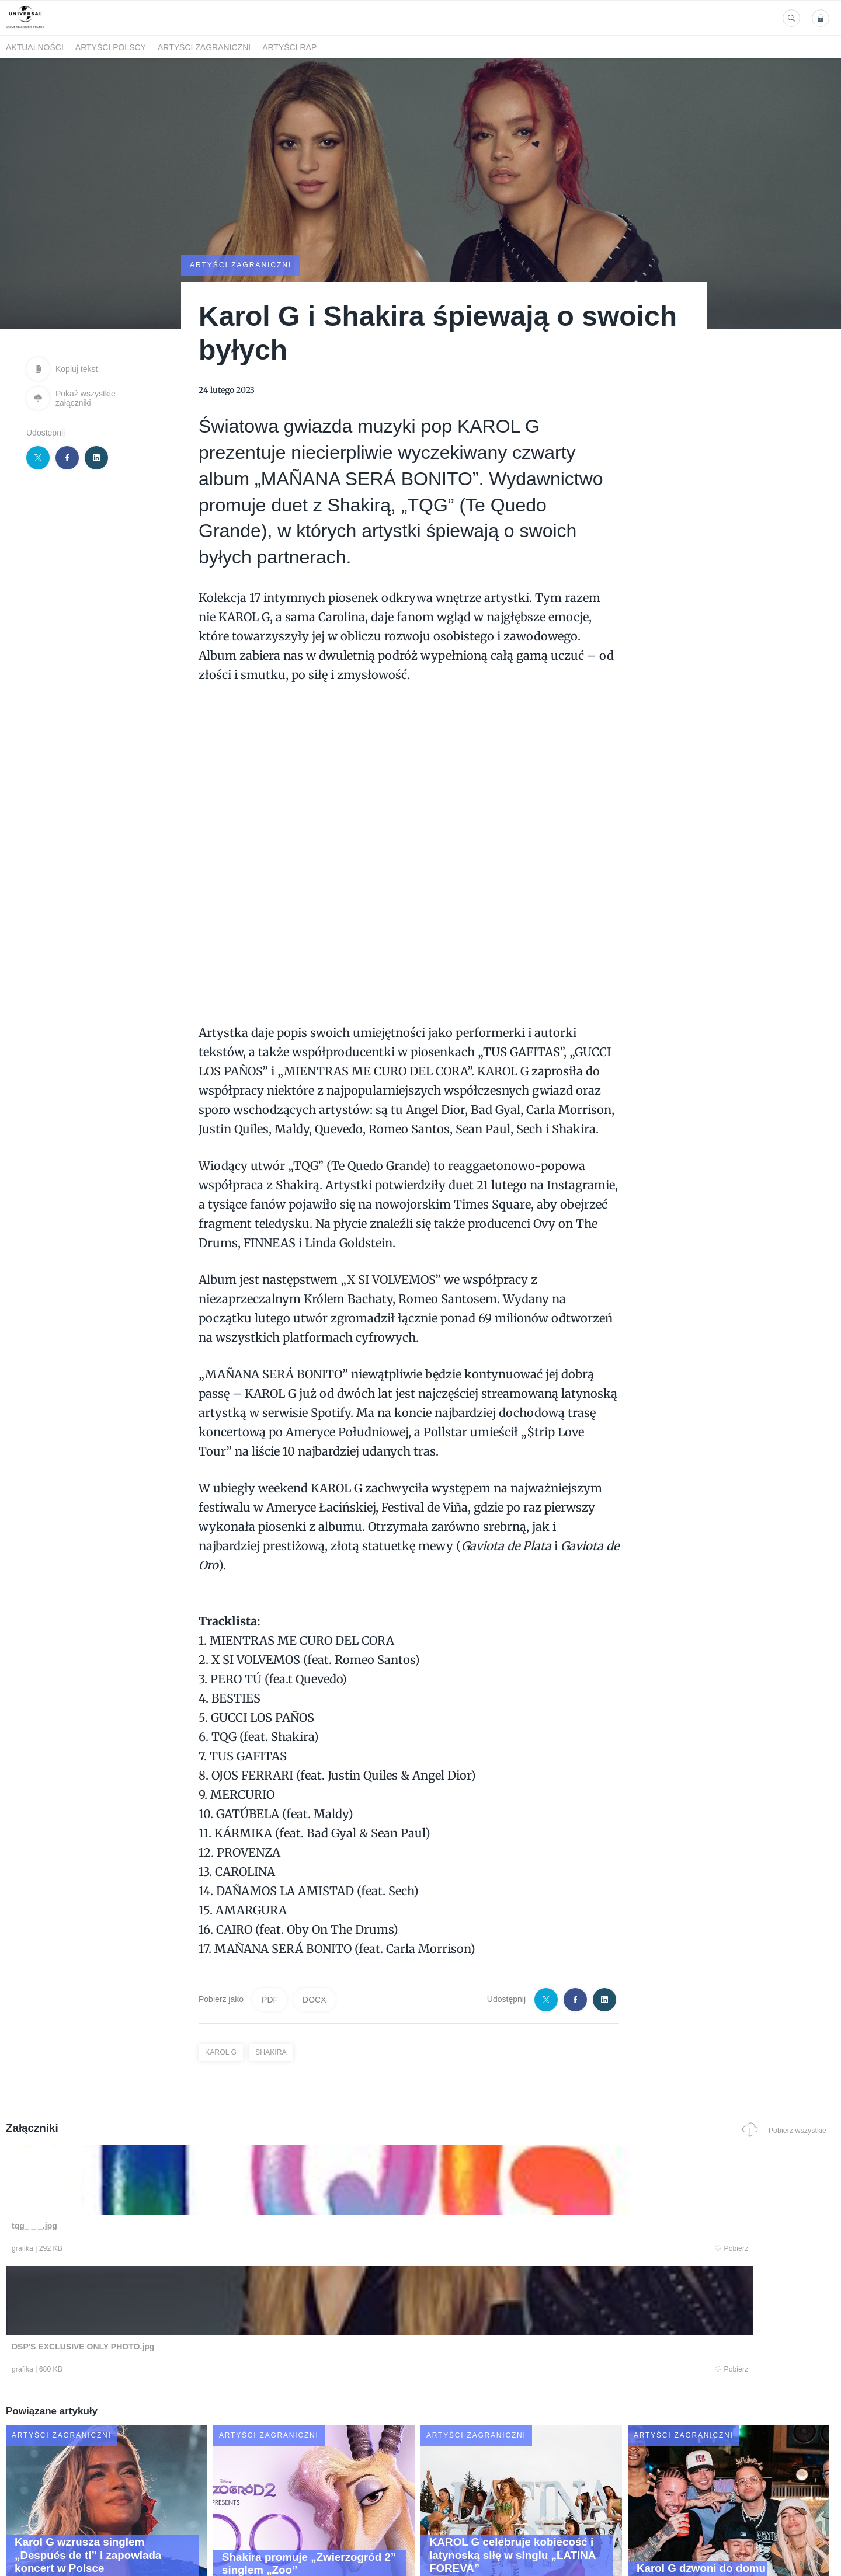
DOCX (314, 1998)
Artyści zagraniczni (204, 47)
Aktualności (35, 47)
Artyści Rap (289, 47)
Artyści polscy (110, 47)
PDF (270, 1998)
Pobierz (182, 2249)
